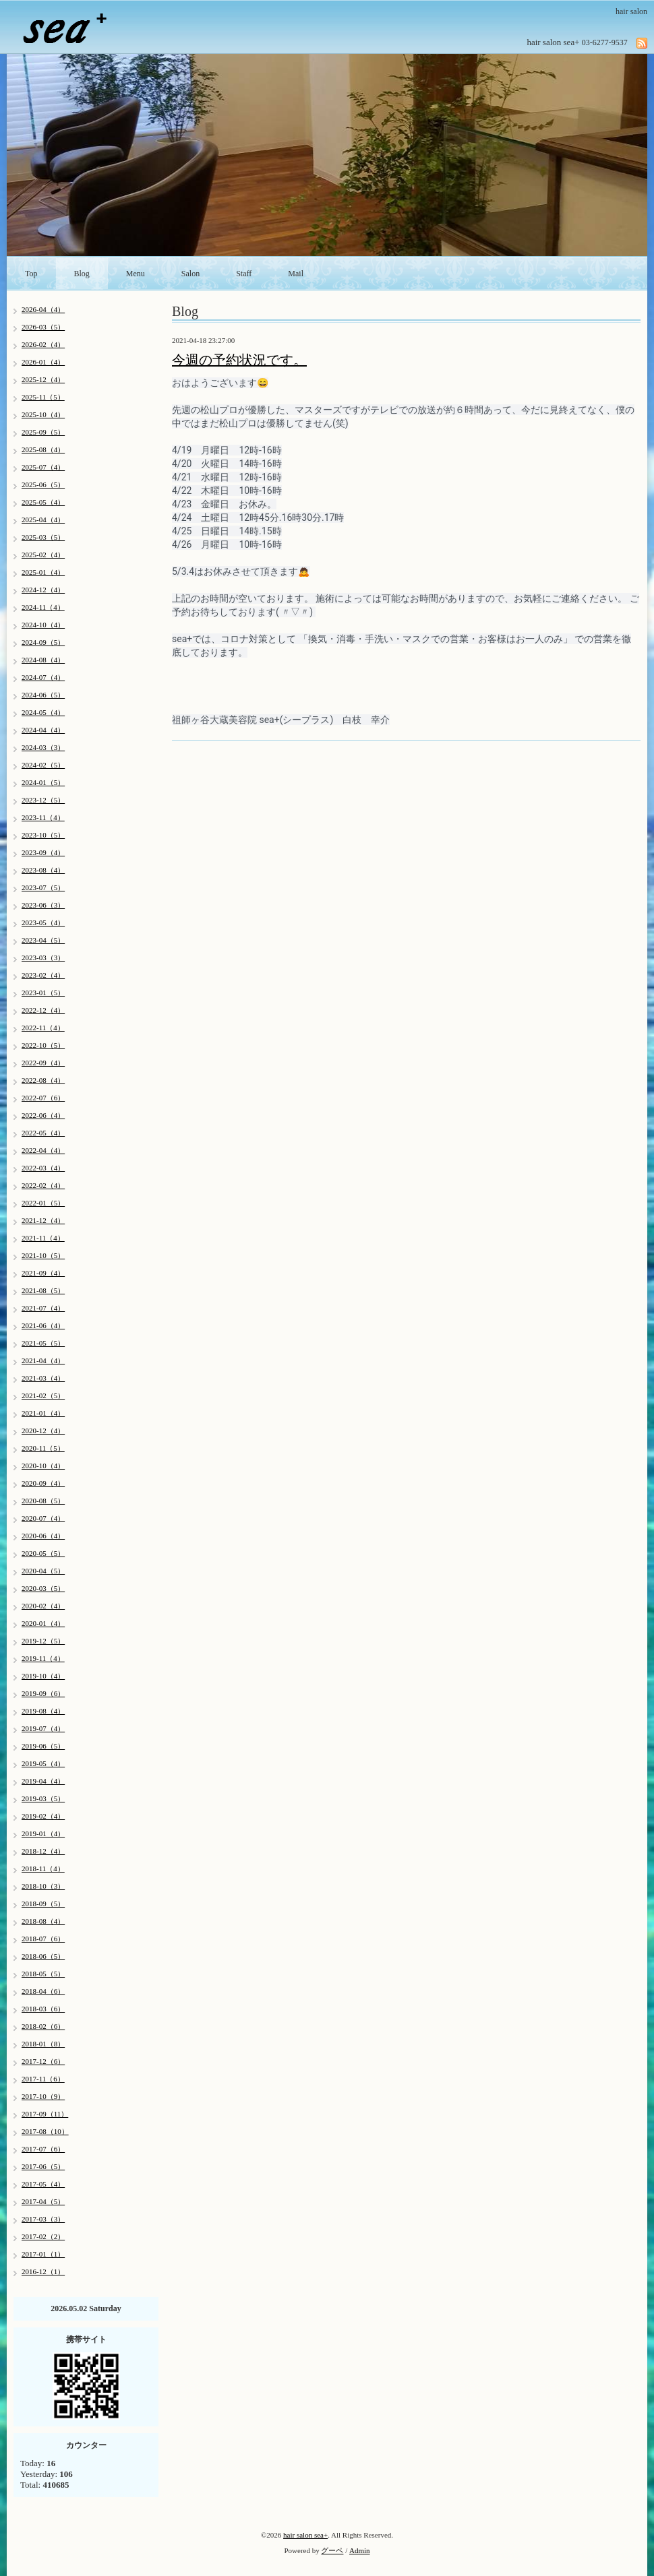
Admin (359, 2550)
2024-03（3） (43, 747)
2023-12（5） (43, 800)
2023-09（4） (43, 852)
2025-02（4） (43, 555)
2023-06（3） (43, 905)
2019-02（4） (43, 1816)
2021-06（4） (43, 1325)
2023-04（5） (43, 940)
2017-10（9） (43, 2096)
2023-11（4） (43, 817)
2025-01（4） (43, 572)
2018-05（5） (43, 1974)
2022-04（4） (43, 1150)
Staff (243, 273)
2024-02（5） (43, 765)
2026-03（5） (43, 327)
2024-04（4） (43, 730)
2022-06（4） (43, 1115)
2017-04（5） (43, 2201)
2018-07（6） (43, 1939)
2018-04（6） (43, 1991)
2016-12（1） (43, 2271)
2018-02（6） (43, 2026)
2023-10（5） (43, 835)
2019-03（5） (43, 1798)
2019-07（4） (43, 1728)
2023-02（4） (43, 975)
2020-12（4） (43, 1430)
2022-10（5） (43, 1045)
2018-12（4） (43, 1851)
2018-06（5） (43, 1956)
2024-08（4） (43, 660)
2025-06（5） (43, 484)
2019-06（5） (43, 1746)
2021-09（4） (43, 1273)
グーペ (332, 2550)
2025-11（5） (43, 397)
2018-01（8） (43, 2044)
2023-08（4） (43, 870)
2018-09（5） (43, 1903)
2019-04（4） (43, 1781)
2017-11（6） (43, 2079)
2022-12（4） (43, 1010)
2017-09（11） (45, 2114)
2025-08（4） (43, 449)
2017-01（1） (43, 2254)
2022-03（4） (43, 1168)
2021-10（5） (43, 1255)
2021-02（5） (43, 1395)
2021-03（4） (43, 1378)
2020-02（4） (43, 1606)
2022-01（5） (43, 1203)
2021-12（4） (43, 1220)
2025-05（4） (43, 502)
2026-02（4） (43, 344)
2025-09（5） (43, 432)
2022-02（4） (43, 1185)
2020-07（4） (43, 1518)
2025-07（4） (43, 467)
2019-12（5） (43, 1641)
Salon (190, 273)
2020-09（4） (43, 1483)
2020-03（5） (43, 1588)
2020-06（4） (43, 1536)
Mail (295, 273)
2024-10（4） (43, 625)
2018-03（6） (43, 2009)
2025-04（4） (43, 519)
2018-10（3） (43, 1886)
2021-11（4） (43, 1238)
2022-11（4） (43, 1028)
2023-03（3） (43, 957)
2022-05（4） (43, 1133)
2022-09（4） (43, 1063)
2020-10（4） (43, 1466)
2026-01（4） (43, 362)
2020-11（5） (43, 1448)
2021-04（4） (43, 1360)
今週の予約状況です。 (239, 359)
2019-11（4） (43, 1658)
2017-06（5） (43, 2166)
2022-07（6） (43, 1098)
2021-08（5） (43, 1290)
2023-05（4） (43, 922)
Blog (82, 273)
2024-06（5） (43, 695)
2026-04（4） (43, 309)
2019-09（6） (43, 1693)
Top (31, 273)
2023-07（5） (43, 887)
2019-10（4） (43, 1676)
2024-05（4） (43, 712)
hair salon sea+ (305, 2535)
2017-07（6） (43, 2149)
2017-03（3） (43, 2219)
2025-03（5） (43, 537)
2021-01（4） (43, 1413)
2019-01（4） (43, 1833)
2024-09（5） (43, 642)
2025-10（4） (43, 414)
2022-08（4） (43, 1080)
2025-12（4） (43, 379)
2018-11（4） (43, 1868)
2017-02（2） (43, 2236)
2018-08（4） (43, 1921)
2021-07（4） (43, 1308)
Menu (135, 273)
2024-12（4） (43, 590)
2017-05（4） (43, 2184)
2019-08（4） (43, 1711)
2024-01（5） (43, 782)
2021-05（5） (43, 1343)
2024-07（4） (43, 677)
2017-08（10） (45, 2131)
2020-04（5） (43, 1571)
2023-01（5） (43, 992)
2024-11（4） (43, 607)
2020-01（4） (43, 1623)
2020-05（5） (43, 1553)
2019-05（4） (43, 1763)
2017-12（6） (43, 2061)
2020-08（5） (43, 1501)
